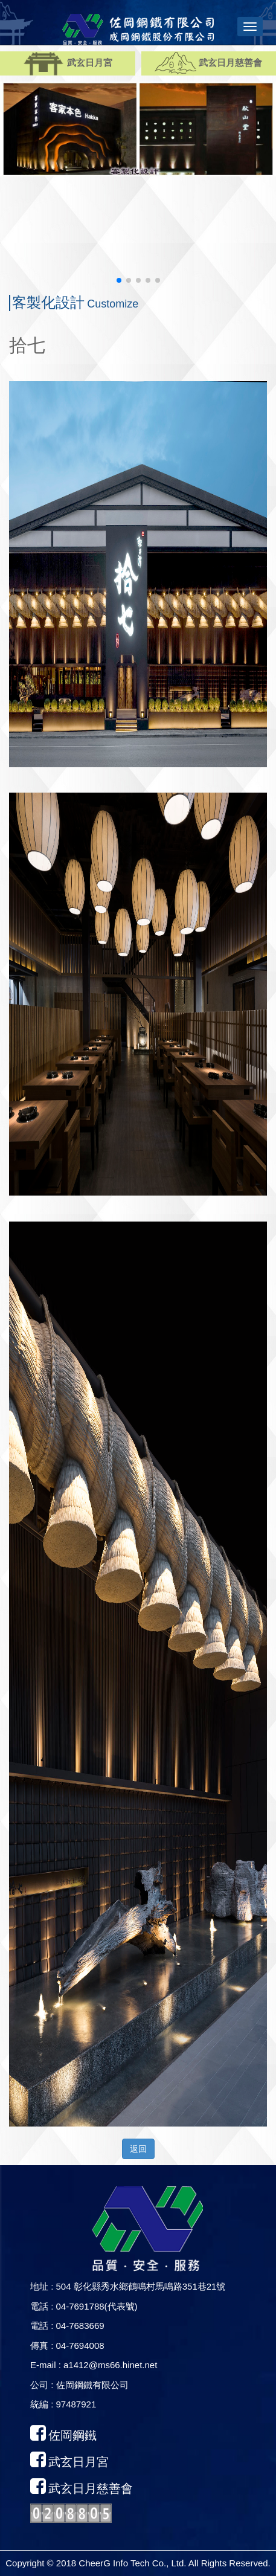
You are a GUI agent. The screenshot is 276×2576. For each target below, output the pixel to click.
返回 (138, 2149)
